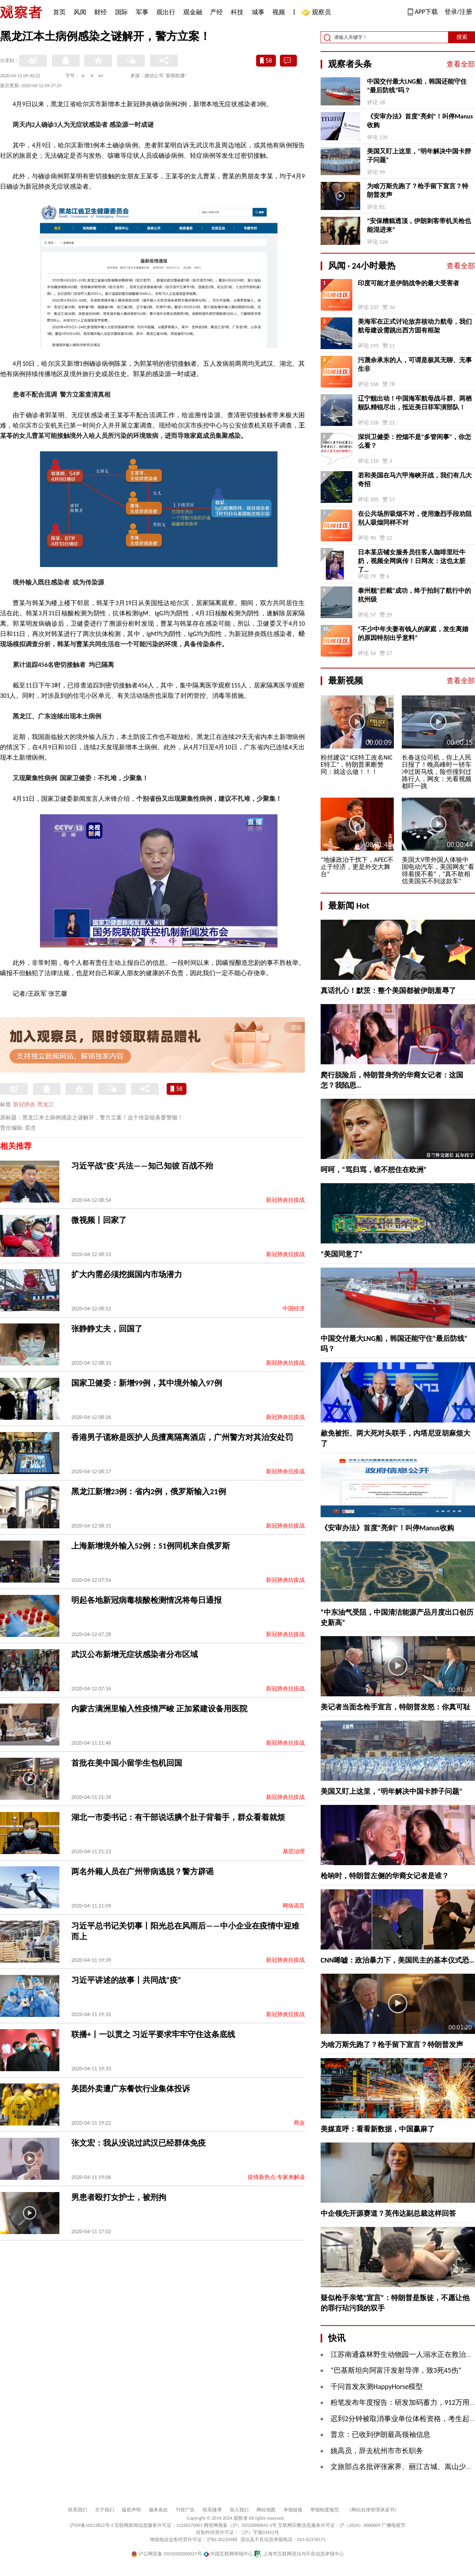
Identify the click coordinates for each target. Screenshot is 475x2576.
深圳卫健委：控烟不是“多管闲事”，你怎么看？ (414, 441)
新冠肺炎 (24, 1104)
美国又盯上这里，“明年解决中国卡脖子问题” (419, 155)
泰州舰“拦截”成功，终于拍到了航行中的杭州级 (414, 595)
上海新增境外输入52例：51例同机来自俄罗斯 (150, 1546)
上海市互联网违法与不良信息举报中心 (299, 2554)
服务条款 (158, 2510)
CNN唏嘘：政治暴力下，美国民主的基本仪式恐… (397, 1960)
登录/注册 (458, 11)
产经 (216, 12)
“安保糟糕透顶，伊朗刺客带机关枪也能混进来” (419, 225)
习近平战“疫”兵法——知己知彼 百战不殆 (142, 1166)
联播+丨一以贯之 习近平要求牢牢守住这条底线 (153, 2034)
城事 (258, 12)
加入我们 (239, 2510)
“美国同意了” (342, 1254)
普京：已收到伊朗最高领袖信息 (380, 2434)
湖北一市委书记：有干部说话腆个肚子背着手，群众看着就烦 (178, 1817)
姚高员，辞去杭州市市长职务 (377, 2450)
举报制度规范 (324, 2510)
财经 (100, 12)
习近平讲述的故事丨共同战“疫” (126, 1980)
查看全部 (460, 64)
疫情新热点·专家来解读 (276, 2177)
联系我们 (77, 2510)
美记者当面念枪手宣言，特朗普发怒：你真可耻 (395, 1707)
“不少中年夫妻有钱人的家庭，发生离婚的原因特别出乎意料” (413, 633)
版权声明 (131, 2510)
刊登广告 (185, 2510)
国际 (121, 12)
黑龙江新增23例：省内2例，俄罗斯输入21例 (148, 1491)
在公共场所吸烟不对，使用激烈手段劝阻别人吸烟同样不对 (415, 518)
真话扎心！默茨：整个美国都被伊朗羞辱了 (388, 990)
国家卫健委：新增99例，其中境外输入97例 (146, 1383)
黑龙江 (45, 1104)
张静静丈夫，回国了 (106, 1328)
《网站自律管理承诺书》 (373, 2510)
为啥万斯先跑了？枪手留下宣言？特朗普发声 (417, 190)
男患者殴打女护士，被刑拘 (118, 2197)
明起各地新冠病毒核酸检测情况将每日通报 (146, 1600)
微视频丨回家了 (99, 1220)
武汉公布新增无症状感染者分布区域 (134, 1654)
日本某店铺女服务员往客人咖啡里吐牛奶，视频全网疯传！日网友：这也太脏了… (412, 560)
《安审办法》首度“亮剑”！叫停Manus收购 (420, 121)
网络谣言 (294, 1905)
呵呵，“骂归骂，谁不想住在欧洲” (374, 1169)
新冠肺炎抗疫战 (285, 1200)
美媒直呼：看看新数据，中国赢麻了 (378, 2129)
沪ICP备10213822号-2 (91, 2525)
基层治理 (294, 1851)
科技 (237, 12)
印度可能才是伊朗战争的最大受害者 (408, 283)
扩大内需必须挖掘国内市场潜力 (126, 1274)
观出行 (165, 12)
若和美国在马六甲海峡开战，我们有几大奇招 (415, 480)
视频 (278, 12)
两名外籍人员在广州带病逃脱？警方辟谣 (142, 1871)
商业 (299, 2123)
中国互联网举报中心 (228, 2554)
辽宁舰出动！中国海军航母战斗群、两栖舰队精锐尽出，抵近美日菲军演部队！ (415, 403)
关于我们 (104, 2510)
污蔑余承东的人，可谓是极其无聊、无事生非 (415, 364)
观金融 (192, 12)
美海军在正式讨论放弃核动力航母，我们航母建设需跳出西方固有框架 (415, 326)
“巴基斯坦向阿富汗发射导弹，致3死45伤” (396, 2370)
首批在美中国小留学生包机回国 (126, 1763)
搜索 (461, 37)
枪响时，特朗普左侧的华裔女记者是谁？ (385, 1875)
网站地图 (266, 2510)
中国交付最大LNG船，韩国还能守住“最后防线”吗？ (417, 86)
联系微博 (212, 2510)
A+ (101, 75)
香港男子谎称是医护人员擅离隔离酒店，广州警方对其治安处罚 (182, 1437)
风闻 (80, 12)
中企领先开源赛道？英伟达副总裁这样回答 (388, 2213)
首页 (59, 12)
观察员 (317, 12)
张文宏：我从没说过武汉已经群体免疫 (138, 2143)
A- (84, 75)
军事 (142, 12)
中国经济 (294, 1308)
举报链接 (292, 2510)
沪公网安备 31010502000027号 (166, 2554)
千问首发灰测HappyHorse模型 (377, 2386)
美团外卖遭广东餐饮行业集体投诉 (130, 2088)
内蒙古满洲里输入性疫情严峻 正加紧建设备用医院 (159, 1708)
